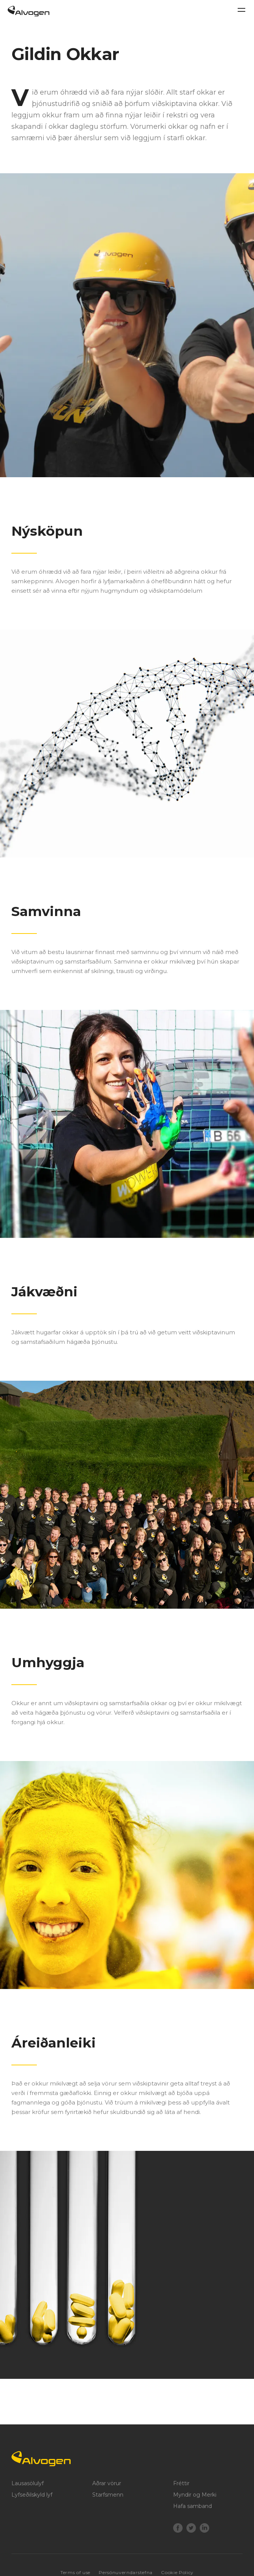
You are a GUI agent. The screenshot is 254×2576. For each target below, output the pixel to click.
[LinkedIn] (204, 2529)
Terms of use (75, 2572)
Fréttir (181, 2483)
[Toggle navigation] (241, 10)
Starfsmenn (107, 2494)
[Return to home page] (28, 14)
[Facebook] (178, 2529)
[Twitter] (191, 2529)
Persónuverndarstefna (125, 2572)
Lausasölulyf (27, 2483)
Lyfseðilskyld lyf (31, 2494)
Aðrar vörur (106, 2483)
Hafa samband (192, 2506)
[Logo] (127, 2458)
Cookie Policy (177, 2572)
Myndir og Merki (194, 2494)
